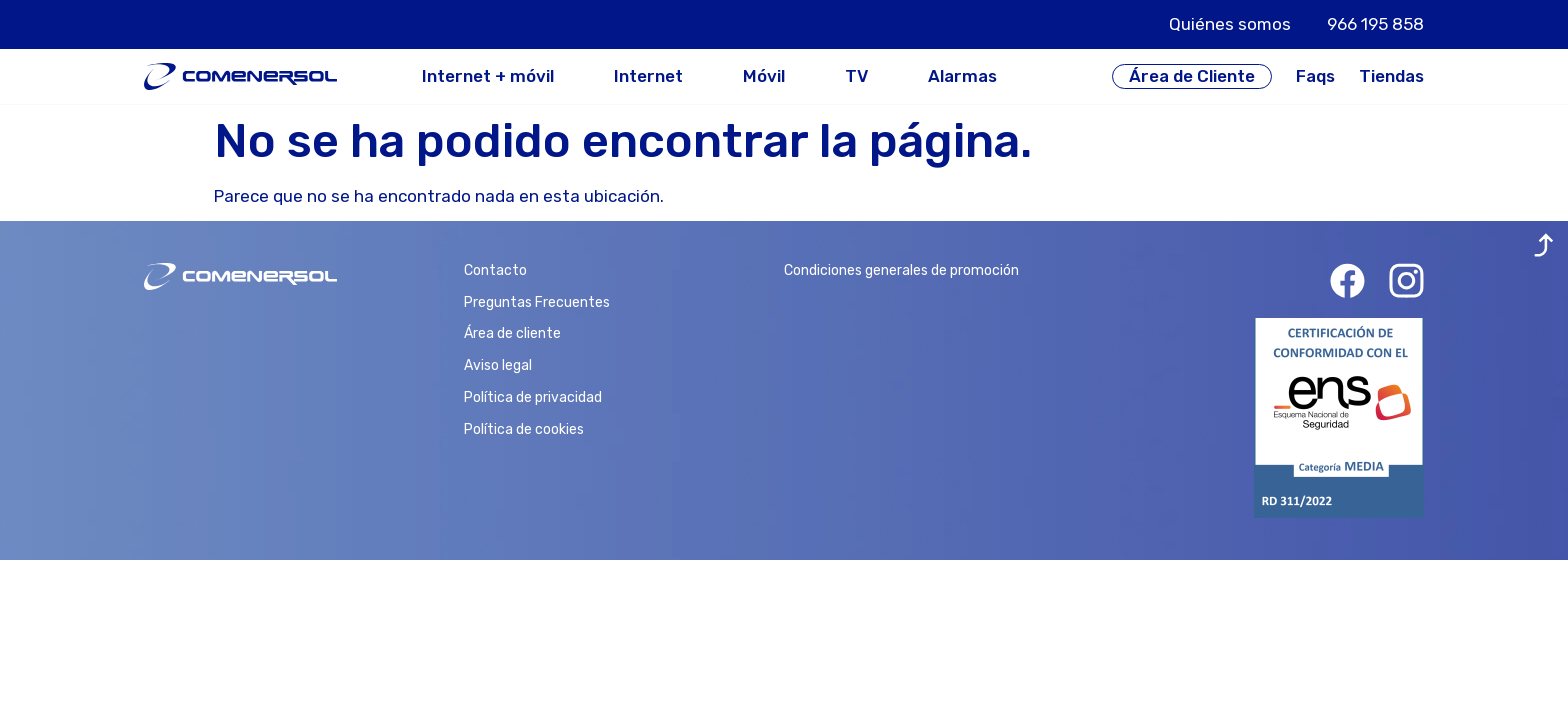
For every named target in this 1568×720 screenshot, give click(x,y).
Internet (648, 76)
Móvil (764, 76)
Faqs (1315, 76)
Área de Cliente (1192, 76)
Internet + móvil (488, 76)
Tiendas (1391, 76)
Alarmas (962, 76)
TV (856, 76)
